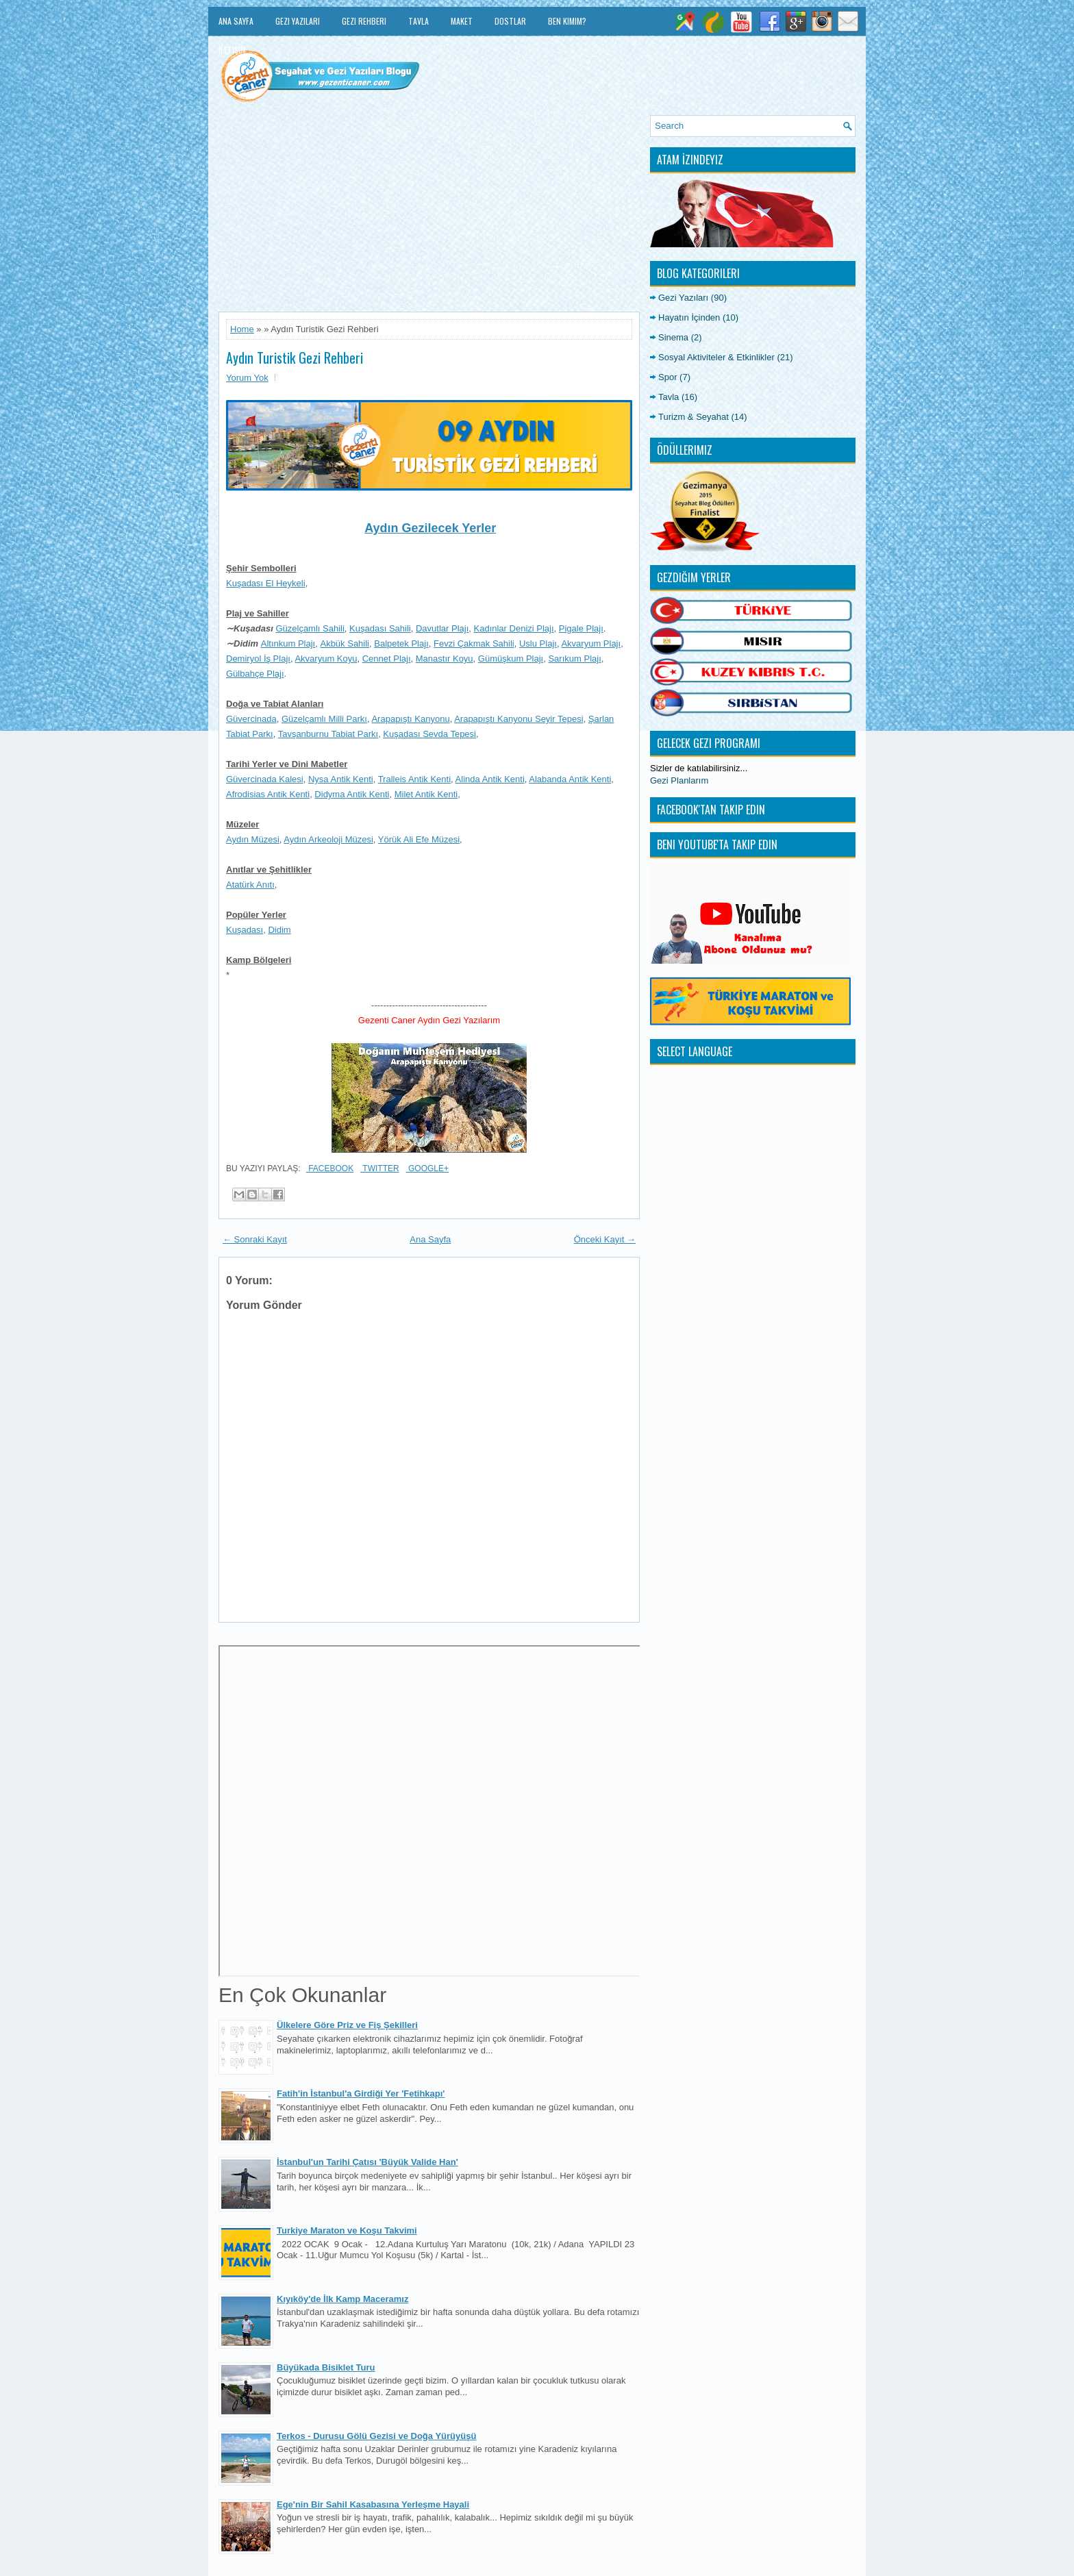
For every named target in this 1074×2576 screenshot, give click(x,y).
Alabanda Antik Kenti (570, 779)
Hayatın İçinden (689, 317)
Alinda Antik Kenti (490, 779)
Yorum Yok (247, 378)
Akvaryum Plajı (591, 643)
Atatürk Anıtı (250, 884)
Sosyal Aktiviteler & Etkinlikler (716, 357)
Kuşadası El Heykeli (265, 583)
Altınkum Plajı (288, 643)
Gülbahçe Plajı (255, 673)
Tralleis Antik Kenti (414, 779)
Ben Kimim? (567, 21)
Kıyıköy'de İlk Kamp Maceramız (342, 2299)
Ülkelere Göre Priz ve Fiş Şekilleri (347, 2025)
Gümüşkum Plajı (510, 658)
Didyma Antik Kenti (351, 794)
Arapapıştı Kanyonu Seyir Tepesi (518, 719)
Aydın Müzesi (252, 839)
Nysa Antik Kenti (340, 779)
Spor (667, 377)
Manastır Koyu (444, 658)
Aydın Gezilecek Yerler (430, 528)
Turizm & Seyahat (693, 417)
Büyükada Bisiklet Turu (326, 2367)
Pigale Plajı (581, 628)
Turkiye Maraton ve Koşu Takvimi (347, 2230)
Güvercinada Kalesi (264, 779)
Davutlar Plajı (442, 628)
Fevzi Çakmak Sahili (474, 643)
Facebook (329, 1168)
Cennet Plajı (386, 658)
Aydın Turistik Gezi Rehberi (294, 357)
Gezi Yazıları (297, 21)
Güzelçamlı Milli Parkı (324, 719)
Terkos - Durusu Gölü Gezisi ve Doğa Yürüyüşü (376, 2436)
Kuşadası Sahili (380, 628)
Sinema (673, 337)
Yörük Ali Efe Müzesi (419, 839)
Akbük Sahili (344, 643)
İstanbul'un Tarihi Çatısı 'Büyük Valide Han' (367, 2162)
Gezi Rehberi (364, 21)
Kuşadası (244, 930)
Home (242, 329)
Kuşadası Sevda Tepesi (429, 734)
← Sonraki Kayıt (255, 1239)
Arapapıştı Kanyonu (410, 719)
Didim (279, 930)
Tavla (418, 21)
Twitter (379, 1168)
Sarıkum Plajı (574, 658)
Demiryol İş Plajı (258, 658)
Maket (462, 21)
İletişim (232, 49)
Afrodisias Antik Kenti (268, 794)
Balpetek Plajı (401, 643)
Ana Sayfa (235, 21)
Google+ (427, 1168)
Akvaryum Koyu (326, 658)
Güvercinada (251, 719)
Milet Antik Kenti (426, 794)
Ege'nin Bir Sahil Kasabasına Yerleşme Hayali (373, 2504)
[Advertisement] (429, 211)
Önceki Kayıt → (605, 1239)
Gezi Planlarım (679, 780)
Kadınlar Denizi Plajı (514, 628)
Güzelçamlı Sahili (309, 628)
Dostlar (510, 21)
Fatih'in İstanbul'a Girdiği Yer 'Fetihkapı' (361, 2093)
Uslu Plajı (538, 643)
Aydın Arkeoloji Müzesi (328, 839)
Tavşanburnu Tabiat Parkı (328, 734)
